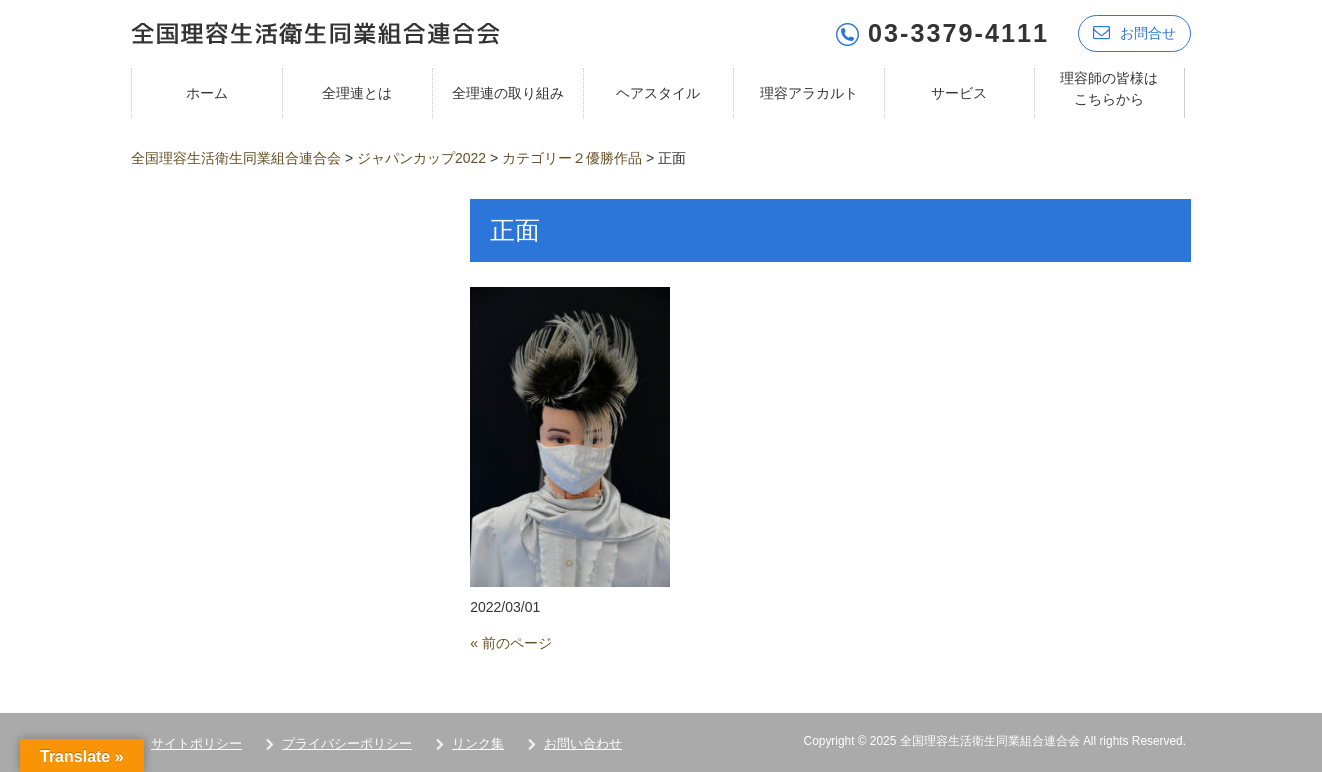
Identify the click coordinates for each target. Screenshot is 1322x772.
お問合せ (1134, 32)
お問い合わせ (583, 743)
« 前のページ (511, 643)
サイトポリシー (196, 743)
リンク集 (478, 743)
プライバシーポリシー (347, 743)
